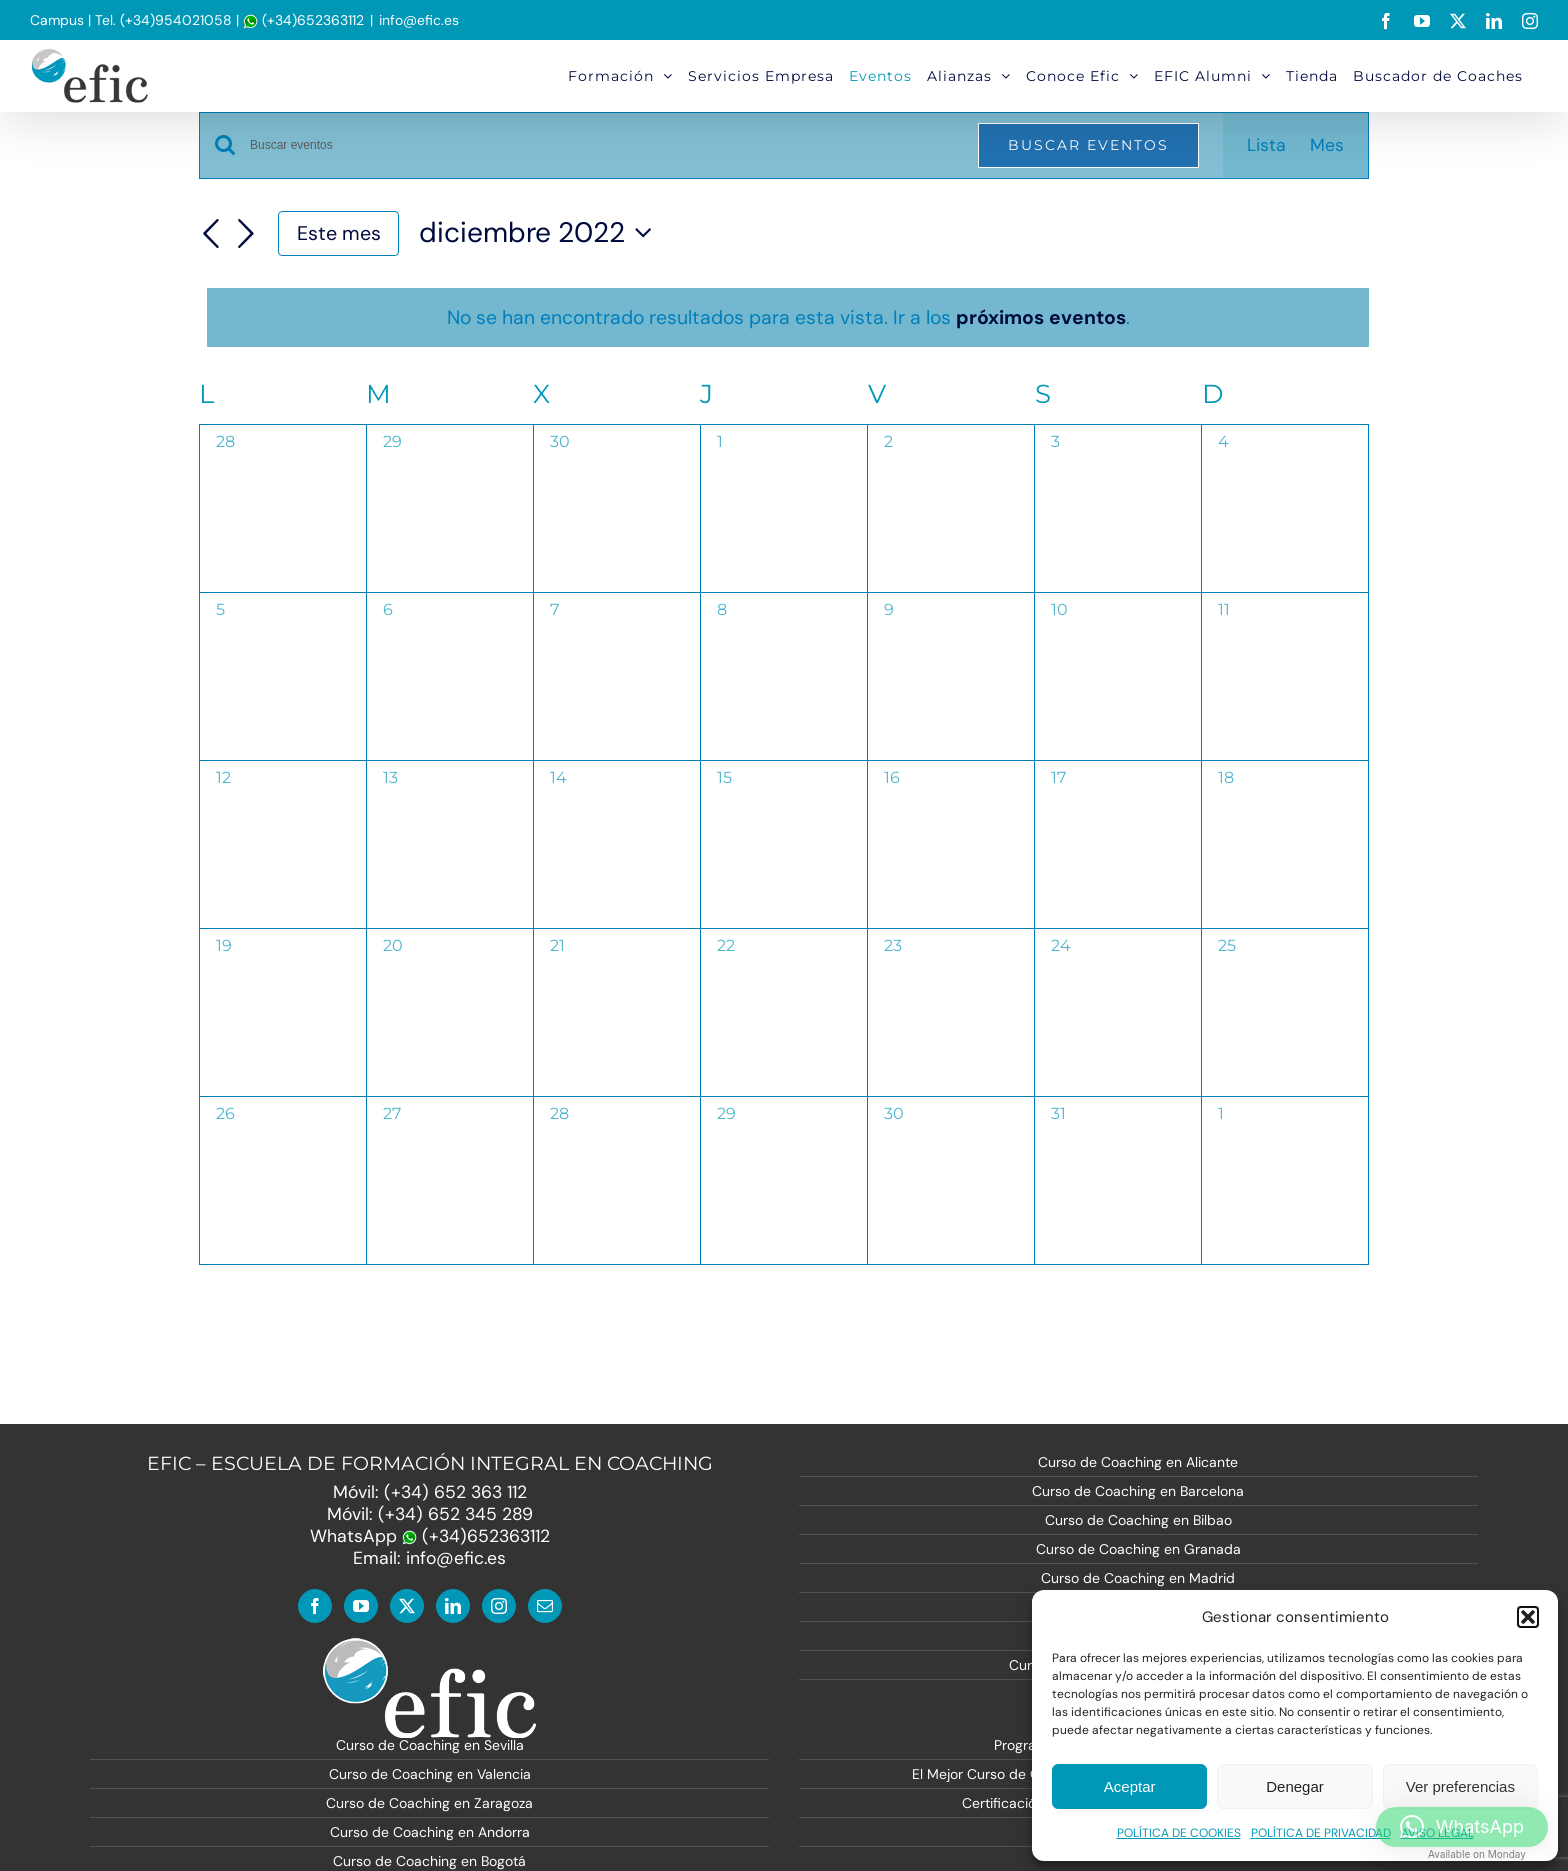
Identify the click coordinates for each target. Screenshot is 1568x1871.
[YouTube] (361, 1606)
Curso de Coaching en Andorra (430, 1832)
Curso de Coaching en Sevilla (430, 1745)
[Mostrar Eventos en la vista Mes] (1327, 145)
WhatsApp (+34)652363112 (430, 1536)
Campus (57, 20)
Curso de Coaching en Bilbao (1138, 1520)
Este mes (339, 233)
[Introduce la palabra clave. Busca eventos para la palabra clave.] (602, 145)
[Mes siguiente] (246, 235)
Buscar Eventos (1088, 145)
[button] (1528, 1617)
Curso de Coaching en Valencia (430, 1774)
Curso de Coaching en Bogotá (429, 1861)
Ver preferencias (1460, 1786)
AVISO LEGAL (1437, 1833)
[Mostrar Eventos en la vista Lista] (1266, 145)
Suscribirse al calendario (1230, 1319)
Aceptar (1130, 1786)
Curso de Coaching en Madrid (1138, 1578)
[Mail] (545, 1606)
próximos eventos (1041, 317)
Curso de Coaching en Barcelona (1138, 1491)
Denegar (1295, 1786)
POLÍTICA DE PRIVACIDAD (1321, 1833)
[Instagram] (499, 1606)
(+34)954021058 (176, 20)
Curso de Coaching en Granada (1138, 1549)
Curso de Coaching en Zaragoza (429, 1803)
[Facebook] (315, 1606)
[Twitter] (407, 1606)
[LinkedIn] (453, 1606)
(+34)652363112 (303, 20)
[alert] (788, 317)
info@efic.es (419, 20)
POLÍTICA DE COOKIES (1179, 1833)
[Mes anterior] (211, 235)
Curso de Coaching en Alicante (1138, 1462)
